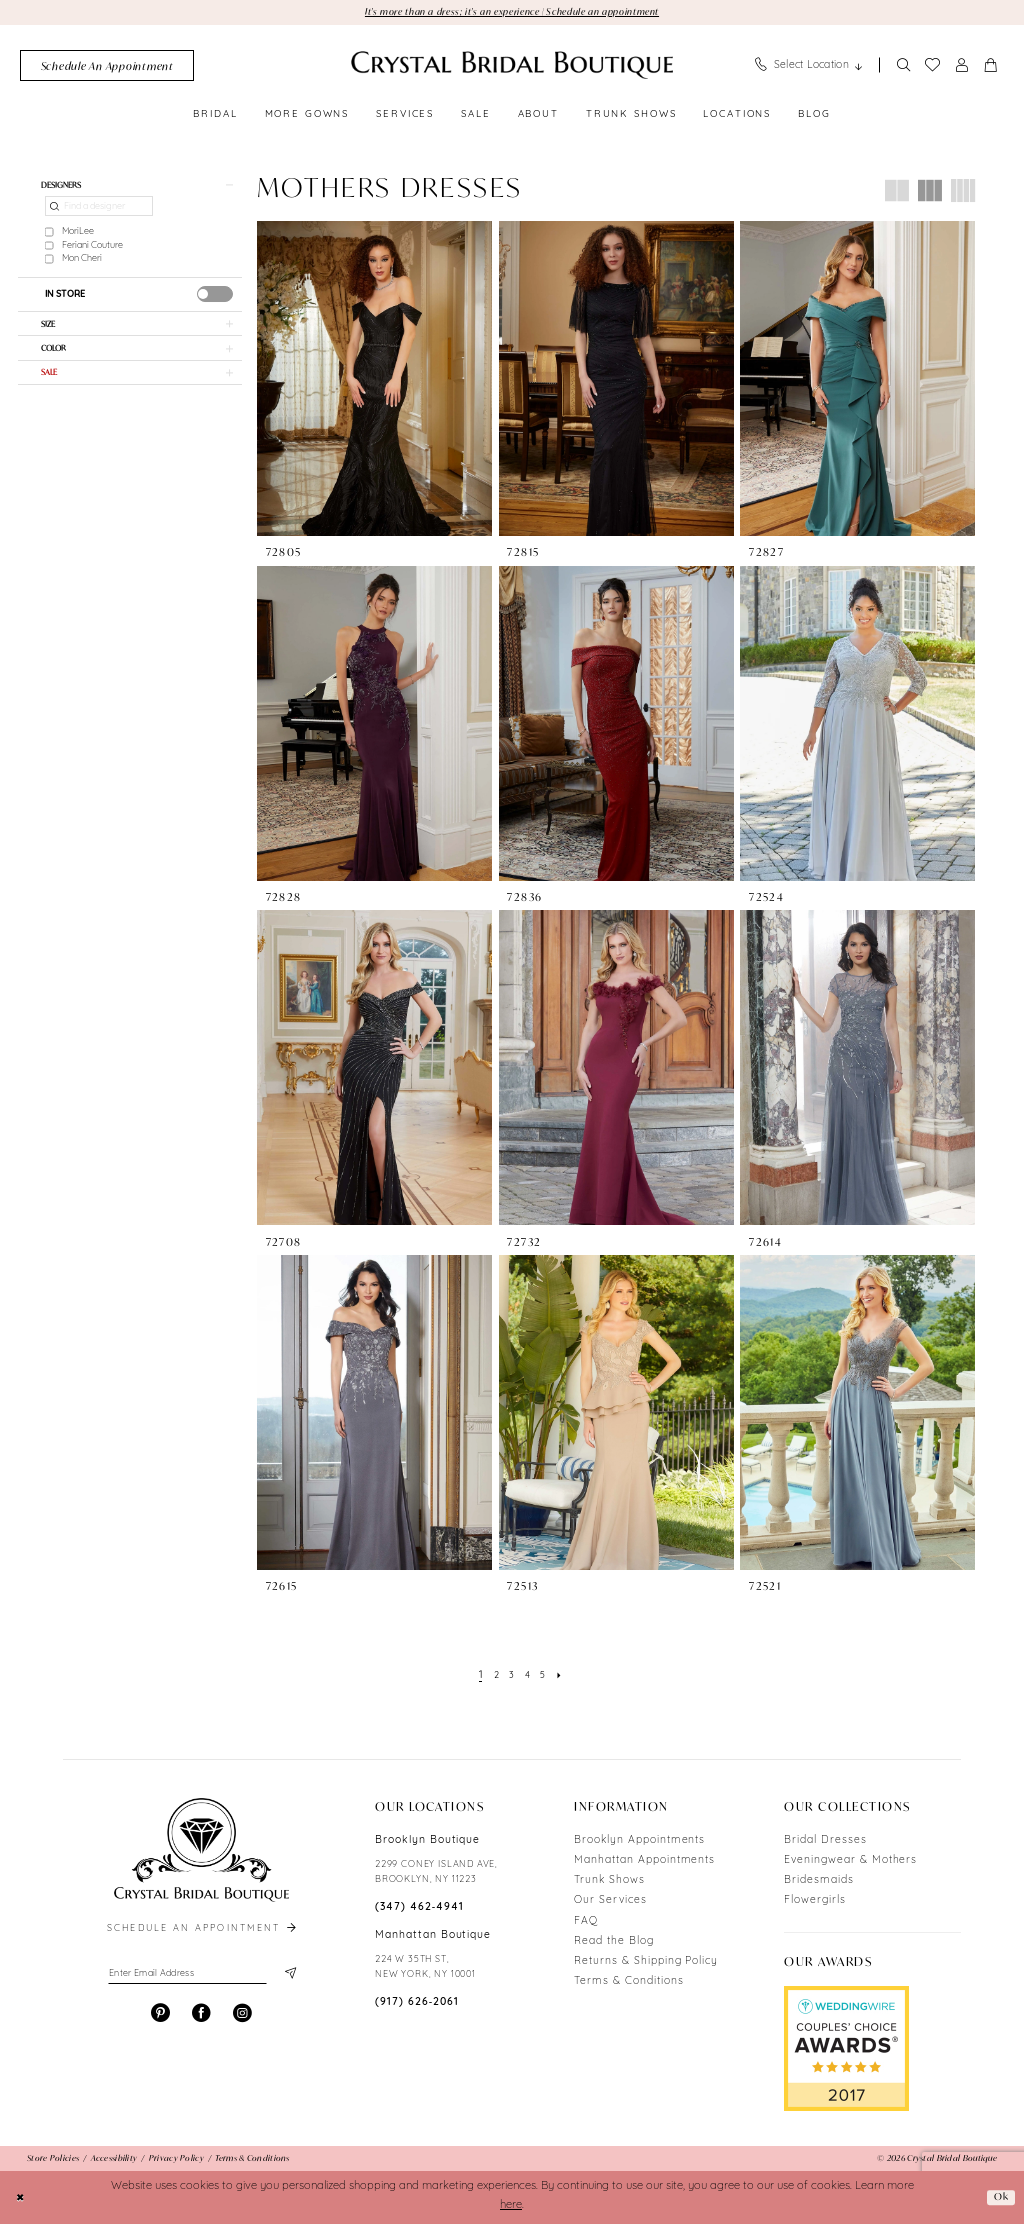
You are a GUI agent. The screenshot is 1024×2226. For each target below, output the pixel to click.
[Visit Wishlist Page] (932, 67)
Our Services (610, 1902)
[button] (962, 67)
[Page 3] (511, 1677)
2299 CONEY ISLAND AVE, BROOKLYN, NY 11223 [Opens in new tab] (436, 1874)
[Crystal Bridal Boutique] (512, 67)
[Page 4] (527, 1677)
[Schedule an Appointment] (107, 67)
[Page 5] (545, 1677)
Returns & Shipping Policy (646, 1963)
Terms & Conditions (628, 1983)
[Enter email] (201, 1977)
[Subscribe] (288, 1977)
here (511, 2207)
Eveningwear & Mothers (850, 1862)
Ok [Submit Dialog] (999, 2198)
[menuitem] (107, 67)
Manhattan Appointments (644, 1862)
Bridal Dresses (825, 1842)
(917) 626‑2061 (417, 2004)
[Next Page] (564, 1677)
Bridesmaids (819, 1882)
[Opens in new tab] (846, 2050)
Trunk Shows (609, 1882)
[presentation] (215, 299)
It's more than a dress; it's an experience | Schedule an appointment (512, 12)
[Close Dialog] (22, 2199)
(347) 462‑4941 (419, 1909)
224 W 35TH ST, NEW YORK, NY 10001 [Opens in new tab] (425, 1969)
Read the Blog (613, 1943)
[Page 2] (493, 1677)
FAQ (586, 1922)
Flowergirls (815, 1902)
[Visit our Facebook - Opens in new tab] (201, 2018)
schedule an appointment (203, 1930)
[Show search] (903, 67)
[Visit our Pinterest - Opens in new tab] (160, 2018)
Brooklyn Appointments (639, 1842)
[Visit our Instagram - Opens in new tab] (242, 2018)
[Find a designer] (99, 212)
